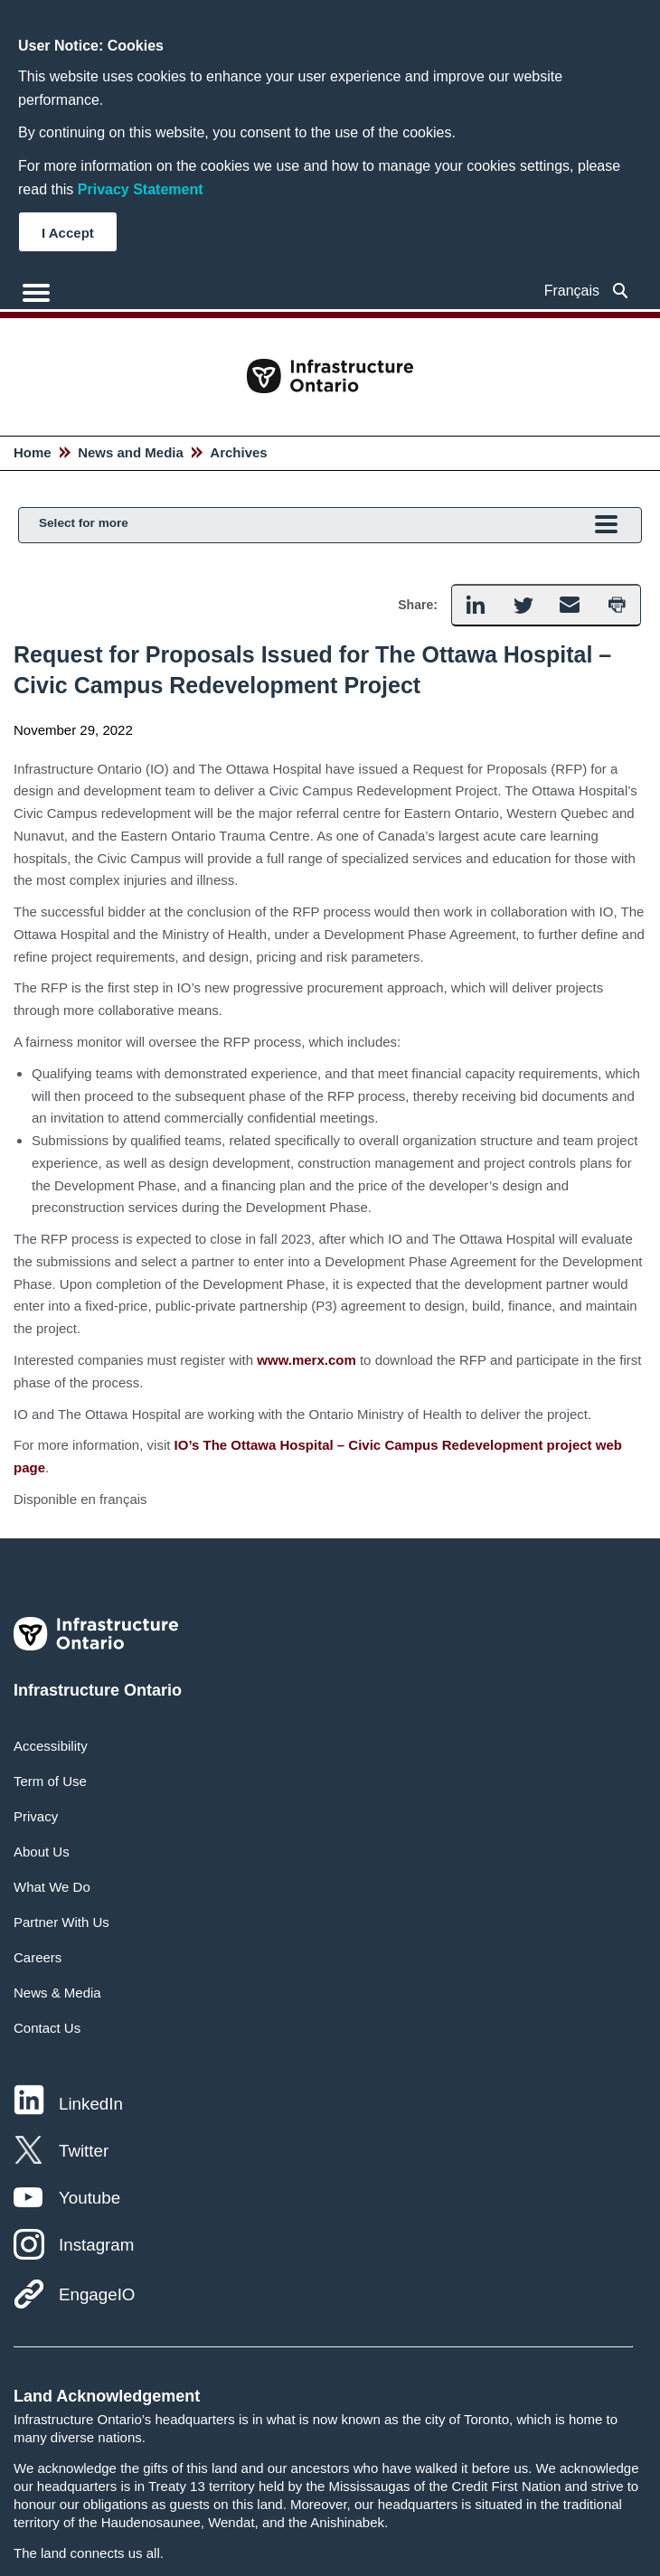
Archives (238, 452)
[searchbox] (620, 290)
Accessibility (51, 1745)
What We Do (52, 1886)
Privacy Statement (140, 189)
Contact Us (47, 2027)
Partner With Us (61, 1922)
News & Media (57, 1992)
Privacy (36, 1816)
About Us (42, 1851)
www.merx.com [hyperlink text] (306, 1360)
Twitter (83, 2150)
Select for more (328, 526)
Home (33, 452)
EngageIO (97, 2294)
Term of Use (50, 1781)
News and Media (131, 452)
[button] (475, 605)
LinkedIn (91, 2103)
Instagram (96, 2244)
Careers (37, 1957)
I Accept (68, 232)
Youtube (89, 2197)
